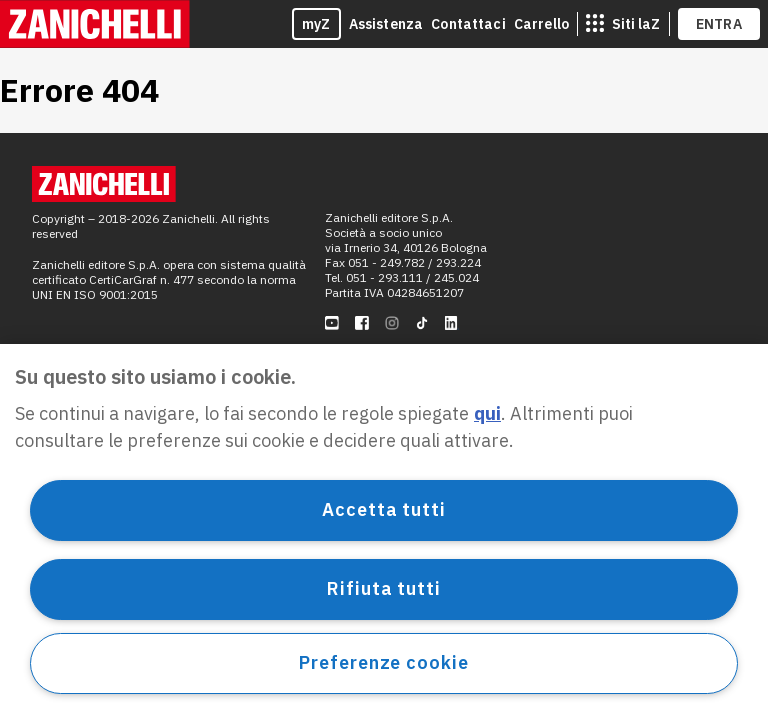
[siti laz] (623, 24)
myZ (316, 24)
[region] (384, 532)
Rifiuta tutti (384, 588)
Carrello (541, 24)
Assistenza (386, 24)
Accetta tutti (384, 509)
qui (487, 413)
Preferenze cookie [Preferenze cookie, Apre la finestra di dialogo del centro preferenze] (383, 662)
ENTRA (719, 24)
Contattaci (468, 24)
